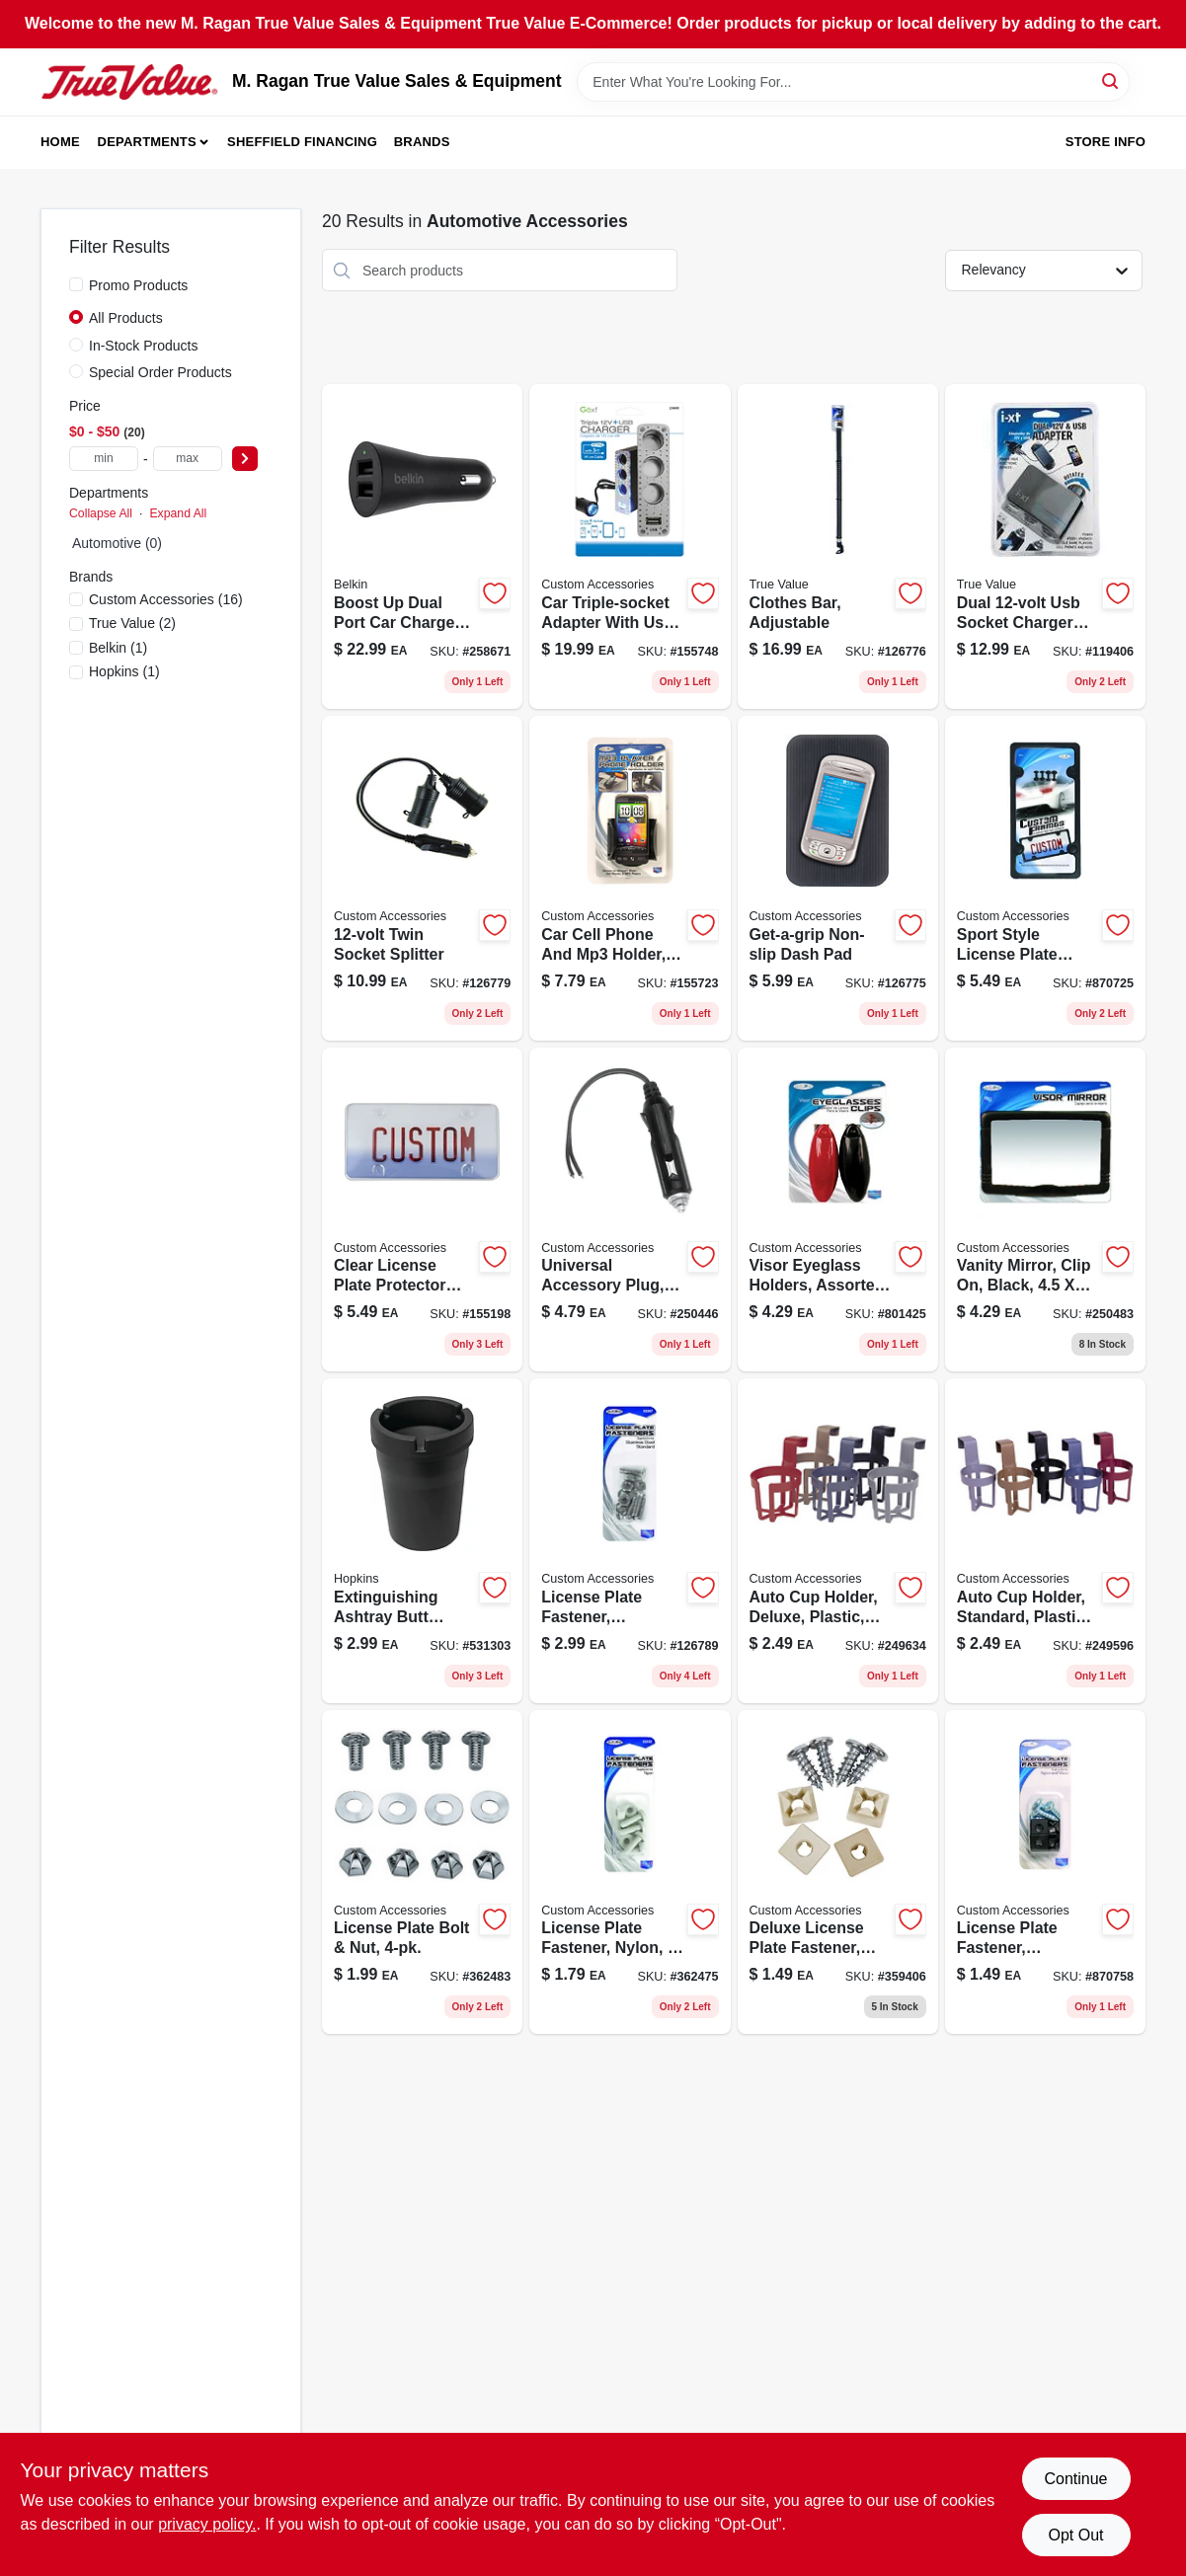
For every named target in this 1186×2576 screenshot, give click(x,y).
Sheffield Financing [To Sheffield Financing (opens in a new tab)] (302, 141)
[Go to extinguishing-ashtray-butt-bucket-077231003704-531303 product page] (422, 1540)
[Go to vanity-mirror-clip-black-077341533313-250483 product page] (1045, 1210)
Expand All (177, 513)
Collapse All (100, 513)
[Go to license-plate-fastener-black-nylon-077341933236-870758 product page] (1045, 1872)
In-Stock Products (143, 346)
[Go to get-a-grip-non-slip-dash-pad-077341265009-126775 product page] (838, 878)
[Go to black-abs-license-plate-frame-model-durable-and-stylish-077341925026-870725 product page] (1045, 878)
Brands (422, 141)
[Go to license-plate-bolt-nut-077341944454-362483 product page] (422, 1872)
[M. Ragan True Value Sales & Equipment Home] (129, 82)
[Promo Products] (76, 284)
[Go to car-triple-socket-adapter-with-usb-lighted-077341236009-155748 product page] (629, 546)
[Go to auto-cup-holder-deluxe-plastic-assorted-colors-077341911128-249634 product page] (838, 1540)
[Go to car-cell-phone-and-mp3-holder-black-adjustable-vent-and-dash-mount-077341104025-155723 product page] (629, 878)
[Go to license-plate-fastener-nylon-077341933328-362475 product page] (629, 1872)
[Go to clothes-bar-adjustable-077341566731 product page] (838, 546)
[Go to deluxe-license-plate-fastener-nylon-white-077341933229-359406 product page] (838, 1872)
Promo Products (138, 285)
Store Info (1106, 141)
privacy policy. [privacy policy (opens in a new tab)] (207, 2524)
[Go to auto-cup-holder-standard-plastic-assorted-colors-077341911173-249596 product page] (1045, 1540)
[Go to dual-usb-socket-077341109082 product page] (1045, 546)
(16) (166, 599)
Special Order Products (160, 372)
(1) (118, 648)
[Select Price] (245, 458)
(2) (132, 623)
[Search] (1111, 80)
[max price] (187, 458)
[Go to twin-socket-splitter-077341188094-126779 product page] (422, 878)
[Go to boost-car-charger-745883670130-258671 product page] (422, 546)
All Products (126, 318)
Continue (1075, 2478)
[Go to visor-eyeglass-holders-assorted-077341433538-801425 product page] (838, 1210)
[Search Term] (853, 82)
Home (60, 141)
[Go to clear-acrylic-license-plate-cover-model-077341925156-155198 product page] (422, 1210)
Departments (147, 141)
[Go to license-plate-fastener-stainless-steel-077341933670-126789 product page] (629, 1540)
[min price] (103, 458)
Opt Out (1075, 2535)
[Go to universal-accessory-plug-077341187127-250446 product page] (629, 1210)
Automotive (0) (117, 543)
